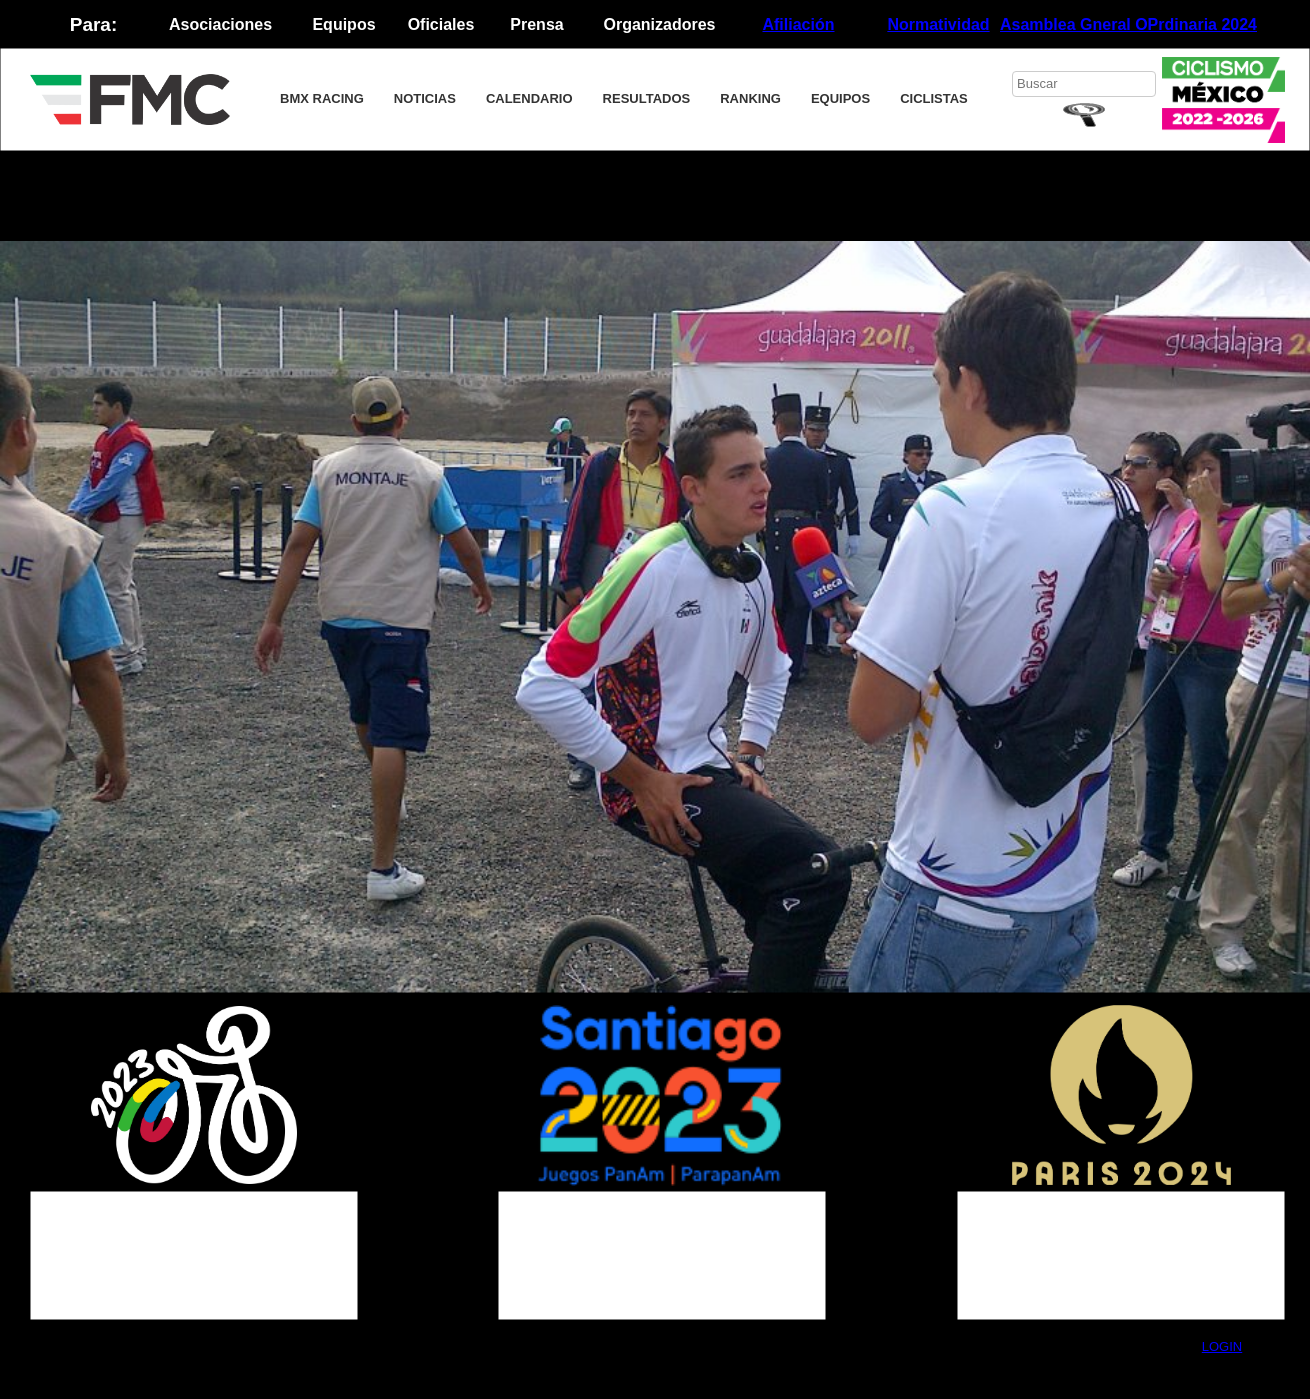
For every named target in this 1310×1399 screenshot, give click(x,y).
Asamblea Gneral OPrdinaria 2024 (1128, 24)
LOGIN (1222, 1346)
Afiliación (798, 24)
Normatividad (938, 24)
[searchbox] (1084, 84)
